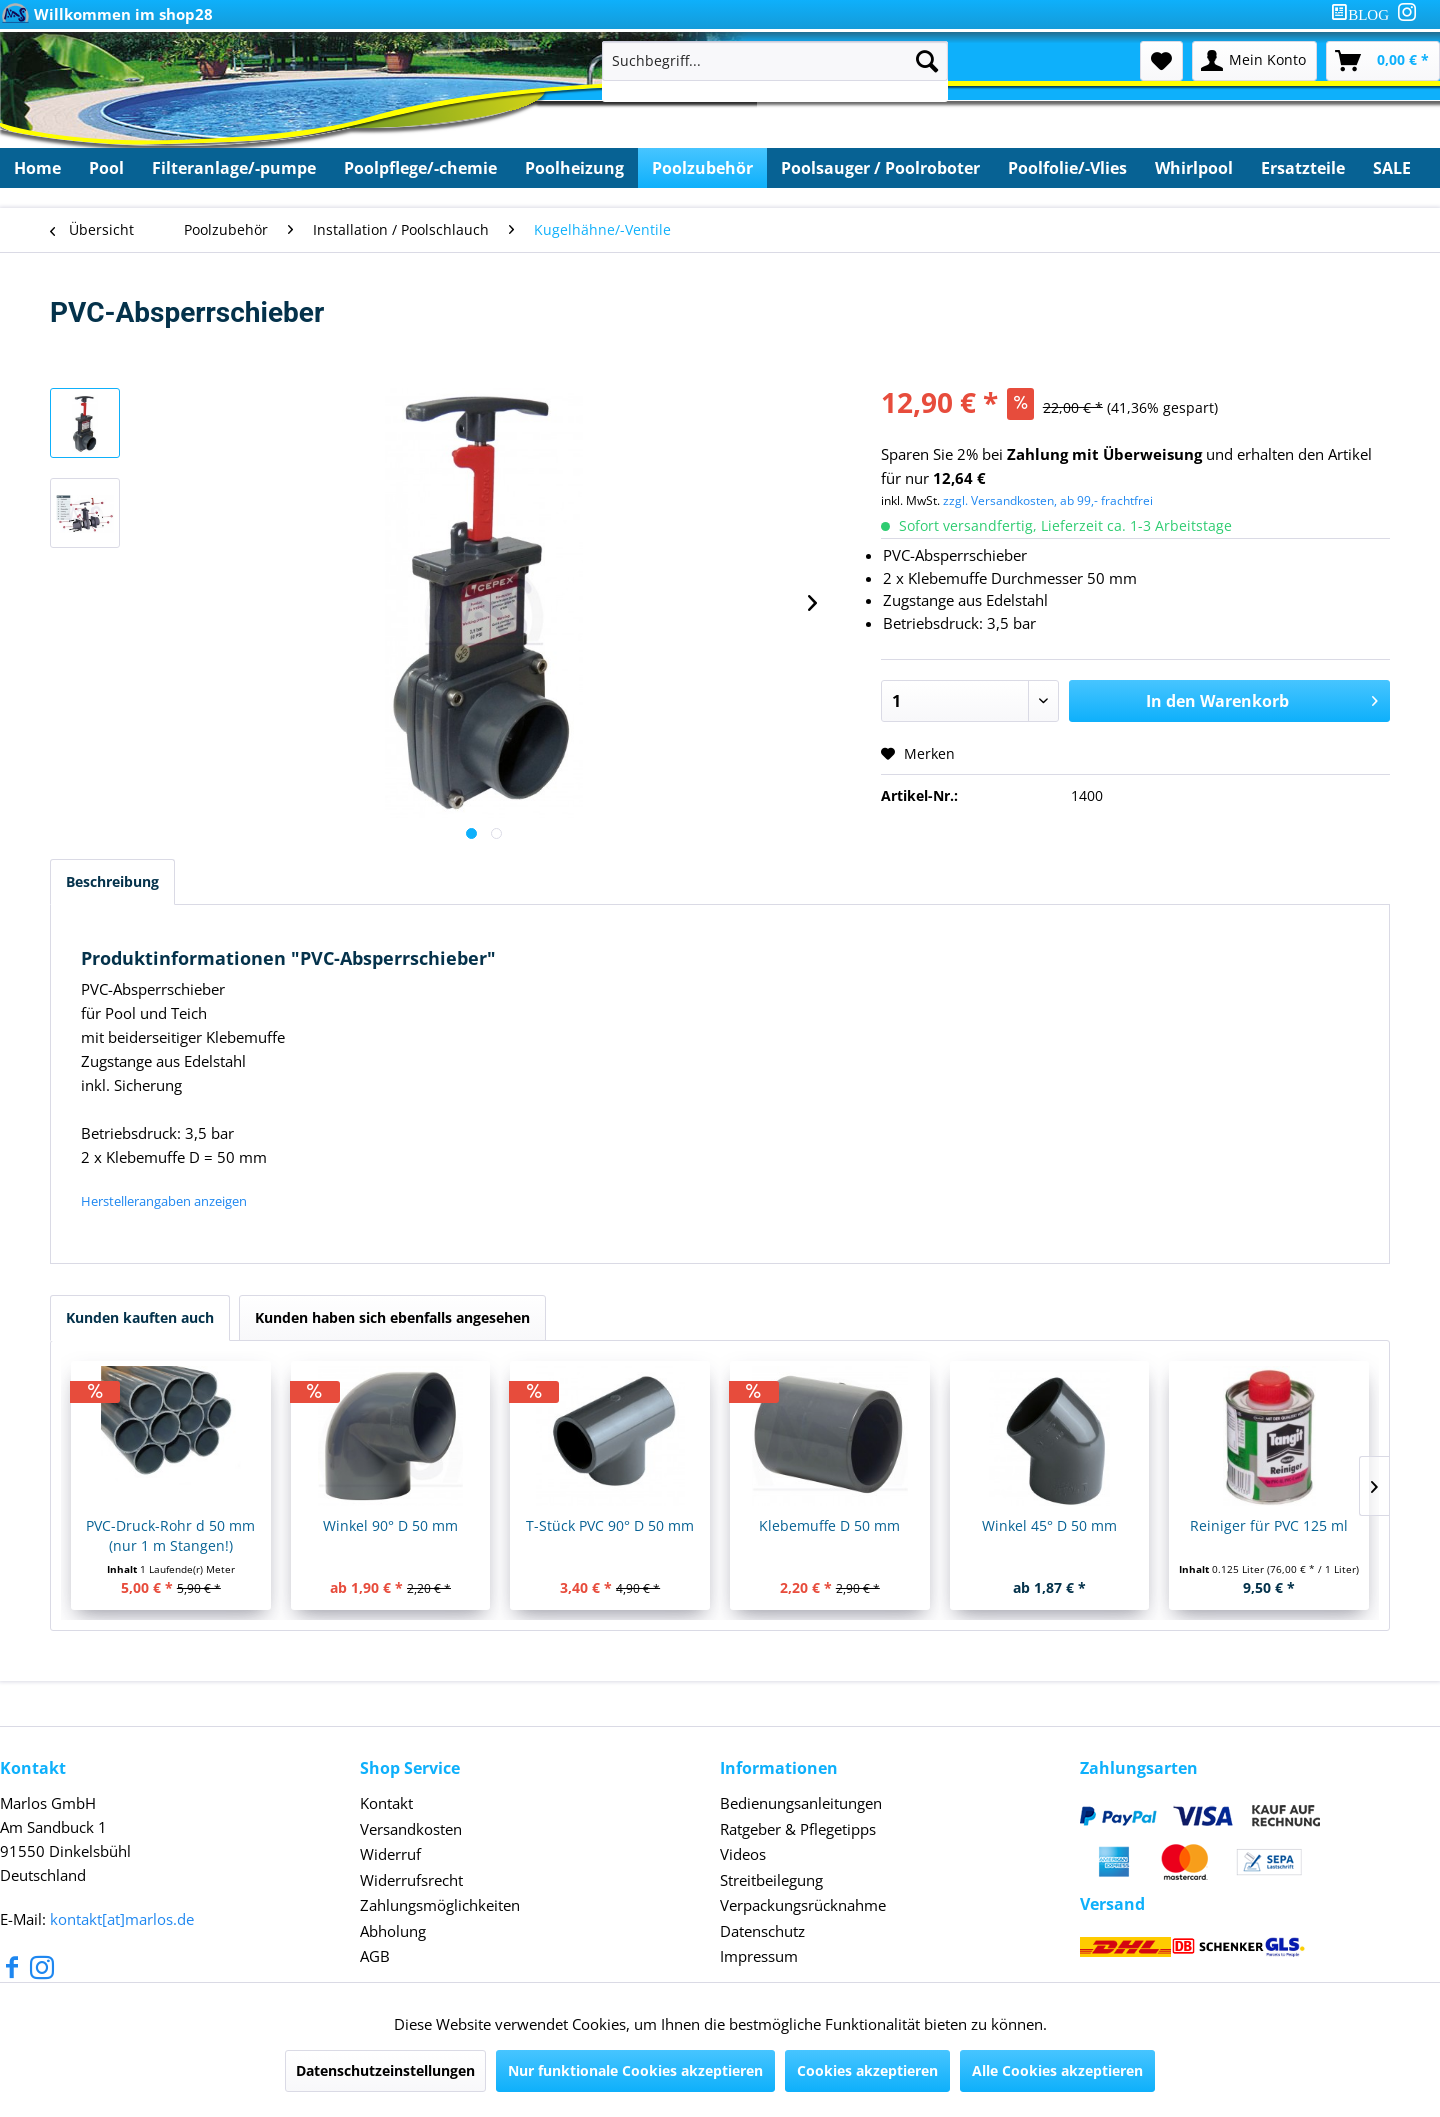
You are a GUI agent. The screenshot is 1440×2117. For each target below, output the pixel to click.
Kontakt (386, 1803)
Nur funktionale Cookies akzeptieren (635, 2070)
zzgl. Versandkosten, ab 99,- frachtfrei (1048, 500)
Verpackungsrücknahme (803, 1905)
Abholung (393, 1931)
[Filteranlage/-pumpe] (234, 168)
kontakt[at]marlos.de (122, 1919)
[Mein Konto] (1254, 61)
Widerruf (390, 1854)
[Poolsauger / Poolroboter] (880, 168)
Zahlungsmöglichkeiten (440, 1905)
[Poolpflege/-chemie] (420, 168)
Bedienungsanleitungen (801, 1803)
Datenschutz (762, 1931)
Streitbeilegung (771, 1880)
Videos (743, 1854)
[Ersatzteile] (1303, 168)
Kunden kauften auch (140, 1317)
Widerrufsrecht (411, 1880)
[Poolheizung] (574, 168)
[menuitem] (1364, 14)
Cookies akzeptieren (867, 2070)
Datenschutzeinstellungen (385, 2070)
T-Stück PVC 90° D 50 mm (610, 1525)
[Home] (37, 168)
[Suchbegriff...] (775, 61)
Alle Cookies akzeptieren (1057, 2070)
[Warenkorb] (1383, 61)
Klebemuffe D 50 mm (829, 1525)
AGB (375, 1956)
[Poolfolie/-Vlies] (1067, 168)
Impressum (759, 1956)
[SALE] (1392, 168)
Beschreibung (112, 881)
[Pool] (106, 168)
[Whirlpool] (1194, 168)
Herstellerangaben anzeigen (164, 1201)
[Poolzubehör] (702, 168)
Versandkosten (411, 1829)
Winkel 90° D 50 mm (390, 1525)
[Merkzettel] (1161, 61)
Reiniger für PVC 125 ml (1269, 1525)
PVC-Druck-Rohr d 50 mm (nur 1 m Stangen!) (170, 1535)
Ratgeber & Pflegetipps (798, 1829)
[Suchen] (927, 61)
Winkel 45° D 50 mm (1049, 1525)
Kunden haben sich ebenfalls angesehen (392, 1317)
